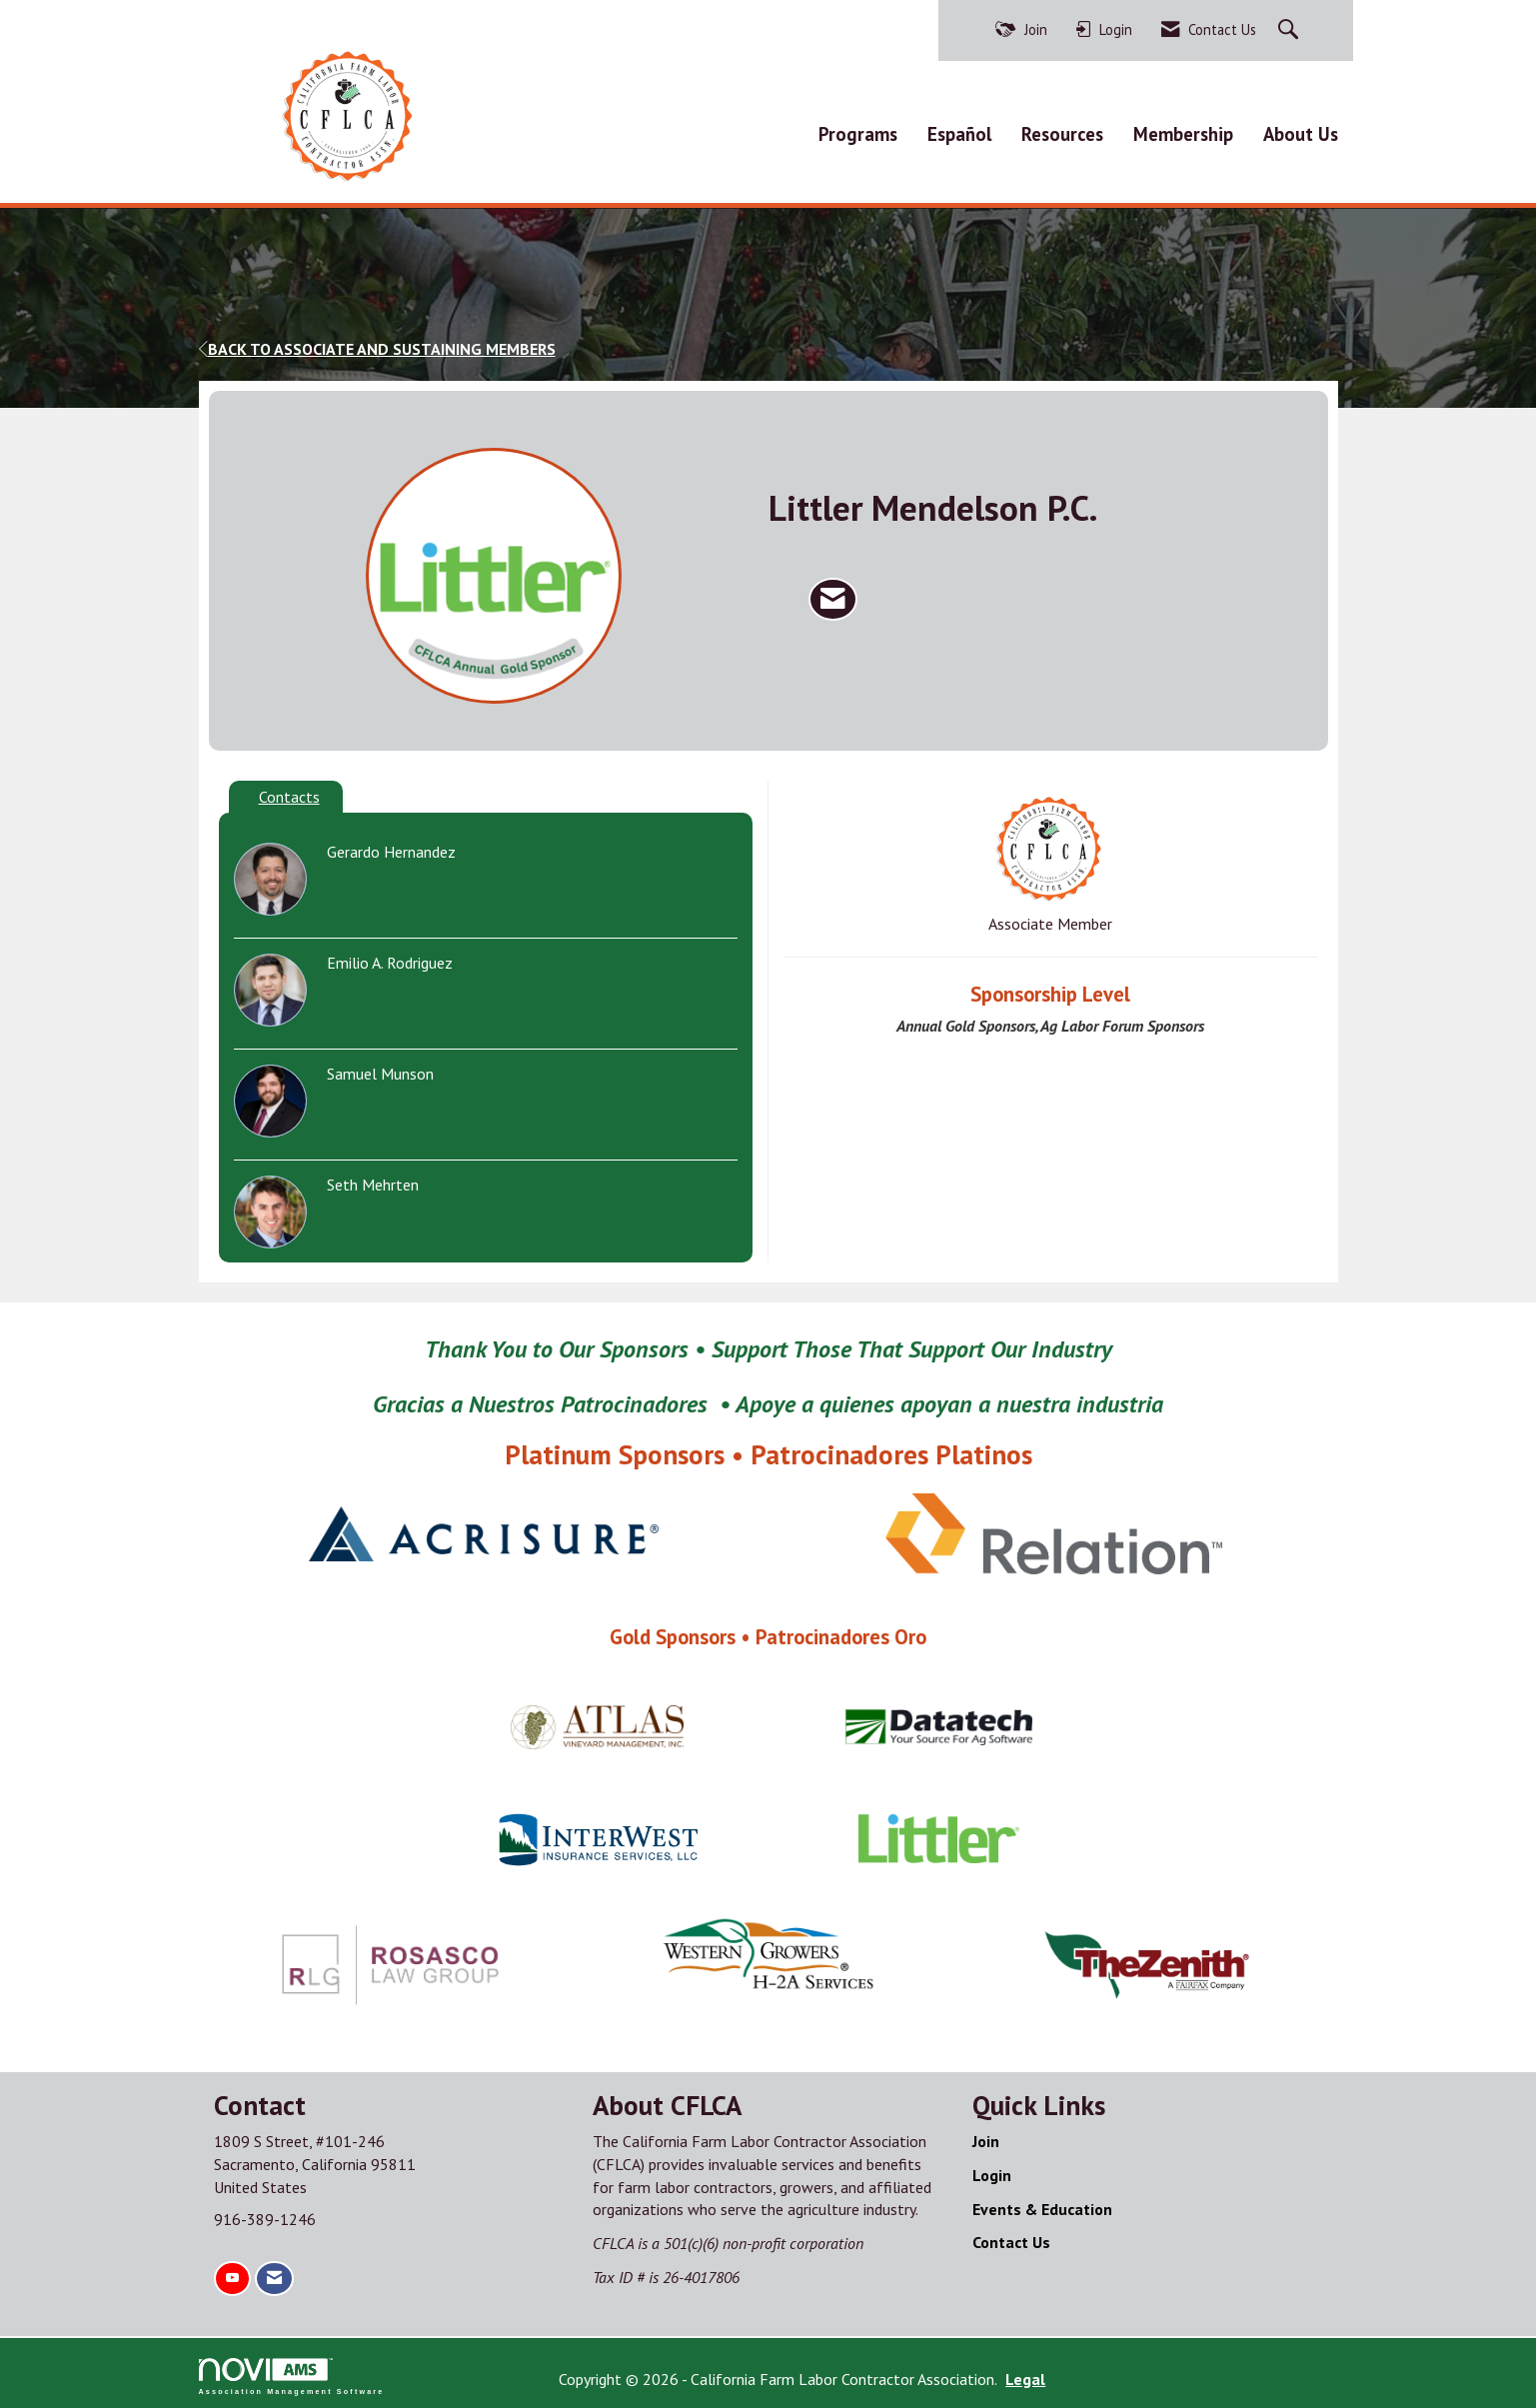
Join (985, 2136)
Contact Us (1011, 2238)
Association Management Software (292, 2371)
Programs (857, 131)
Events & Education (1042, 2204)
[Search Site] (1290, 30)
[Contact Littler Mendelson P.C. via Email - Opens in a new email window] (832, 595)
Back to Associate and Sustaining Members (377, 344)
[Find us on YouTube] (232, 2274)
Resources (1062, 131)
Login (991, 2170)
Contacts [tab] (289, 792)
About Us (1300, 131)
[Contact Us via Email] (274, 2274)
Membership (1183, 131)
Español (959, 131)
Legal (974, 2374)
